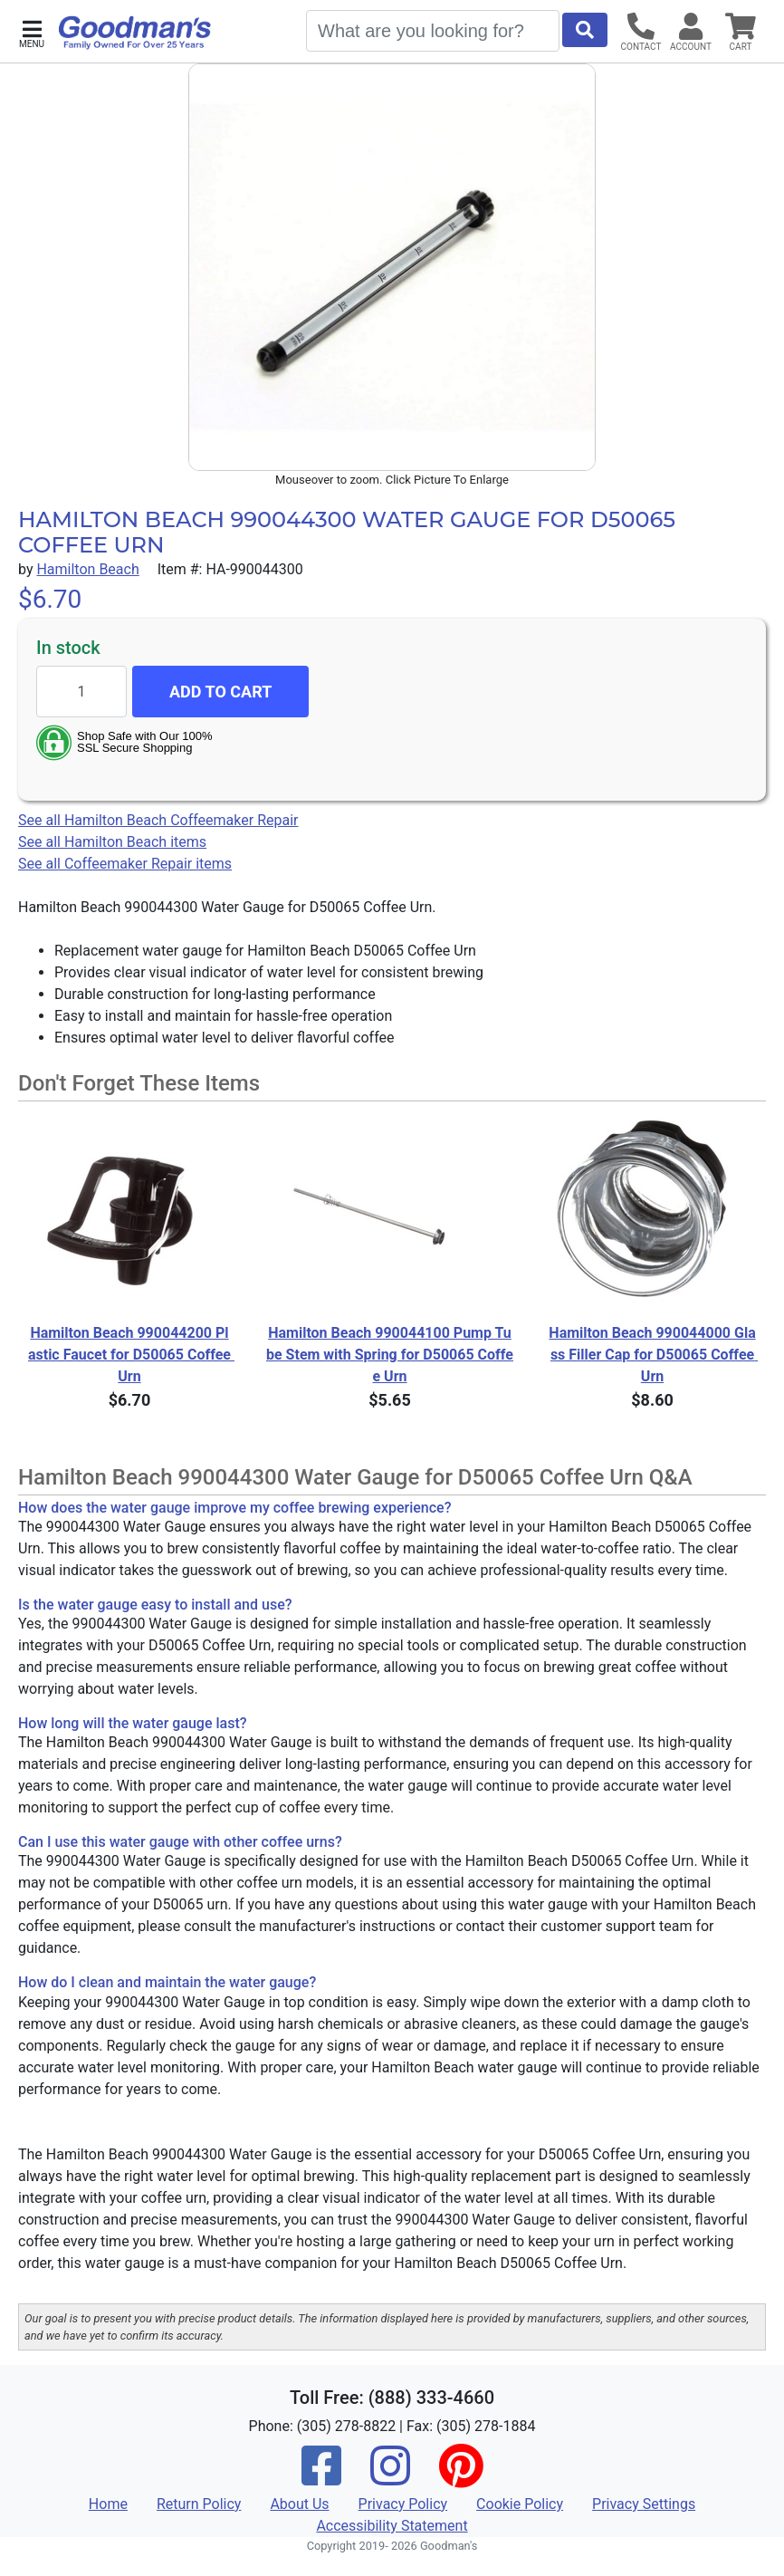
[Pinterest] (461, 2477)
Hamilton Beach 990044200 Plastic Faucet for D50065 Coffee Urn (130, 1354)
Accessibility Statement (391, 2525)
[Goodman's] (135, 32)
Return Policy (199, 2504)
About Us (299, 2504)
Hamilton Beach (87, 569)
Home (108, 2504)
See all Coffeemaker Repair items (125, 863)
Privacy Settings (643, 2504)
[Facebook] (321, 2477)
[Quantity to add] (81, 691)
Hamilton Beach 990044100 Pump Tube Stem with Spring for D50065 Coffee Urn (389, 1354)
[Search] (432, 31)
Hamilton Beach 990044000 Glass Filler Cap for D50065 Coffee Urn (653, 1354)
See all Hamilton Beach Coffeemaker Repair (158, 820)
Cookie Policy (519, 2504)
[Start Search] (584, 30)
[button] (31, 32)
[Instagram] (390, 2477)
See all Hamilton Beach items (112, 842)
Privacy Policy (403, 2504)
